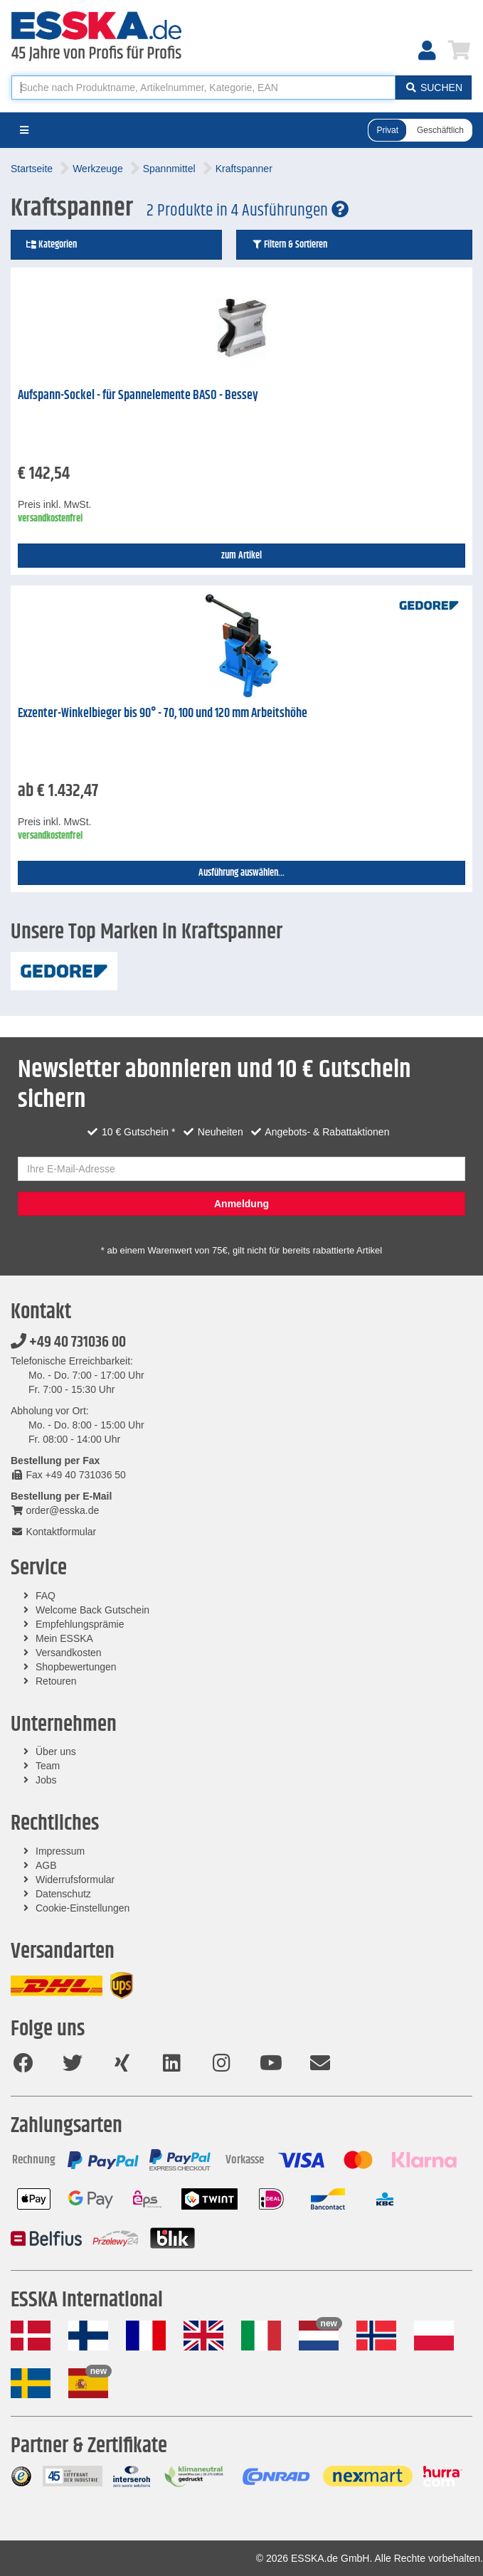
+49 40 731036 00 (68, 1342)
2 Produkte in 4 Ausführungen (248, 210)
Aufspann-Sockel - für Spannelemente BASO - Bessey (138, 396)
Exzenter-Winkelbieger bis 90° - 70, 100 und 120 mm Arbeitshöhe (162, 713)
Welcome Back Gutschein (92, 1610)
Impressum (60, 1851)
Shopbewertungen (76, 1667)
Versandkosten (69, 1652)
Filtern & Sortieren (289, 245)
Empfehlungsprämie (80, 1624)
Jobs (46, 1780)
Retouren (56, 1681)
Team (48, 1765)
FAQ (45, 1595)
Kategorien (51, 245)
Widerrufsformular (75, 1879)
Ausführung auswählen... (241, 873)
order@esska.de (55, 1510)
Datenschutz (63, 1893)
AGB (46, 1865)
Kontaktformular (53, 1531)
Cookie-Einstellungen (82, 1908)
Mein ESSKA (64, 1638)
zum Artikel (241, 555)
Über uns (56, 1751)
